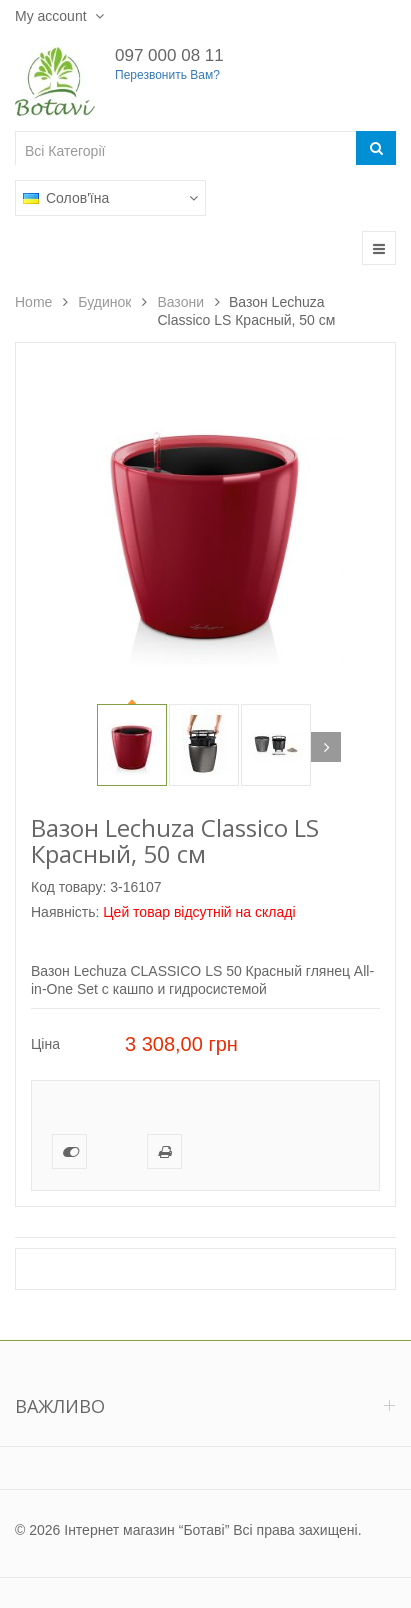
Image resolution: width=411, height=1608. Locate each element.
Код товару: (68, 887)
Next (326, 747)
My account (52, 16)
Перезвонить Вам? (167, 75)
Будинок (104, 302)
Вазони (180, 302)
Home (33, 302)
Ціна (45, 1044)
